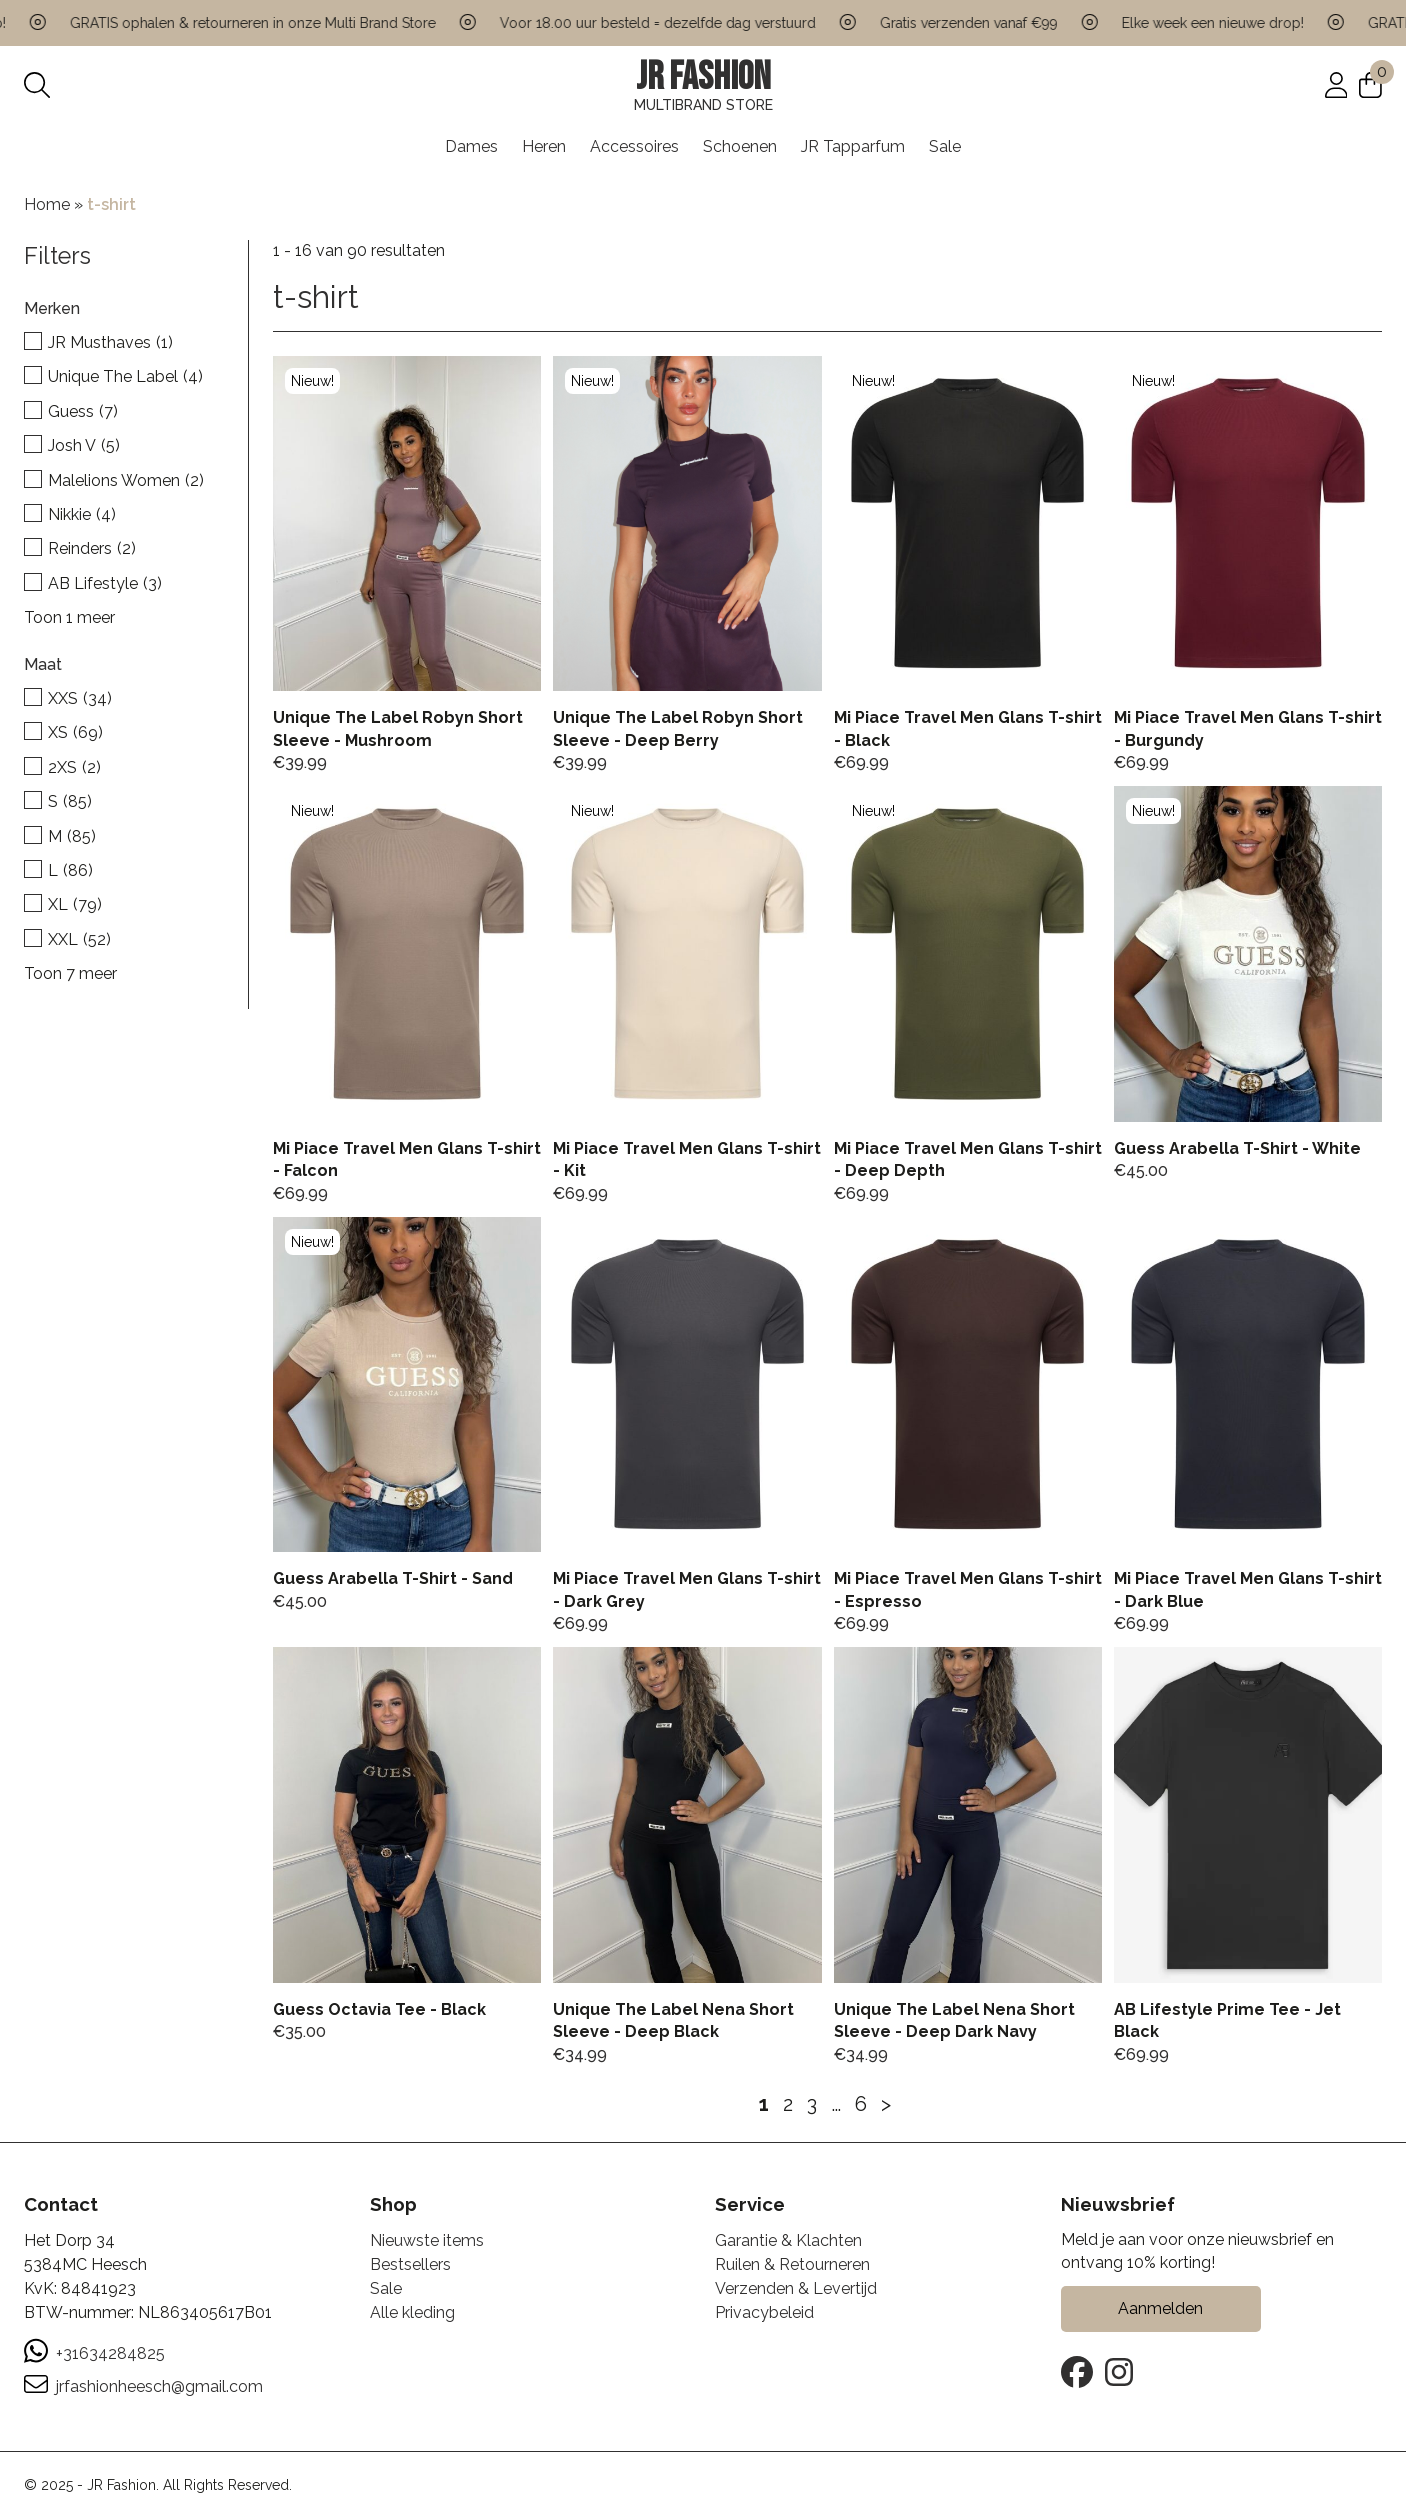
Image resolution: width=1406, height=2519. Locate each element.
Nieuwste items (427, 2240)
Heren (544, 146)
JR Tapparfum (853, 146)
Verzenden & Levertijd (796, 2288)
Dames (471, 146)
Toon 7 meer (70, 973)
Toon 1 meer (69, 617)
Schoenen (740, 146)
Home (47, 204)
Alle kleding (412, 2312)
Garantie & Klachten (788, 2240)
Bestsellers (410, 2264)
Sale (945, 146)
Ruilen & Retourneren (792, 2264)
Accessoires (634, 146)
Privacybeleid (764, 2312)
